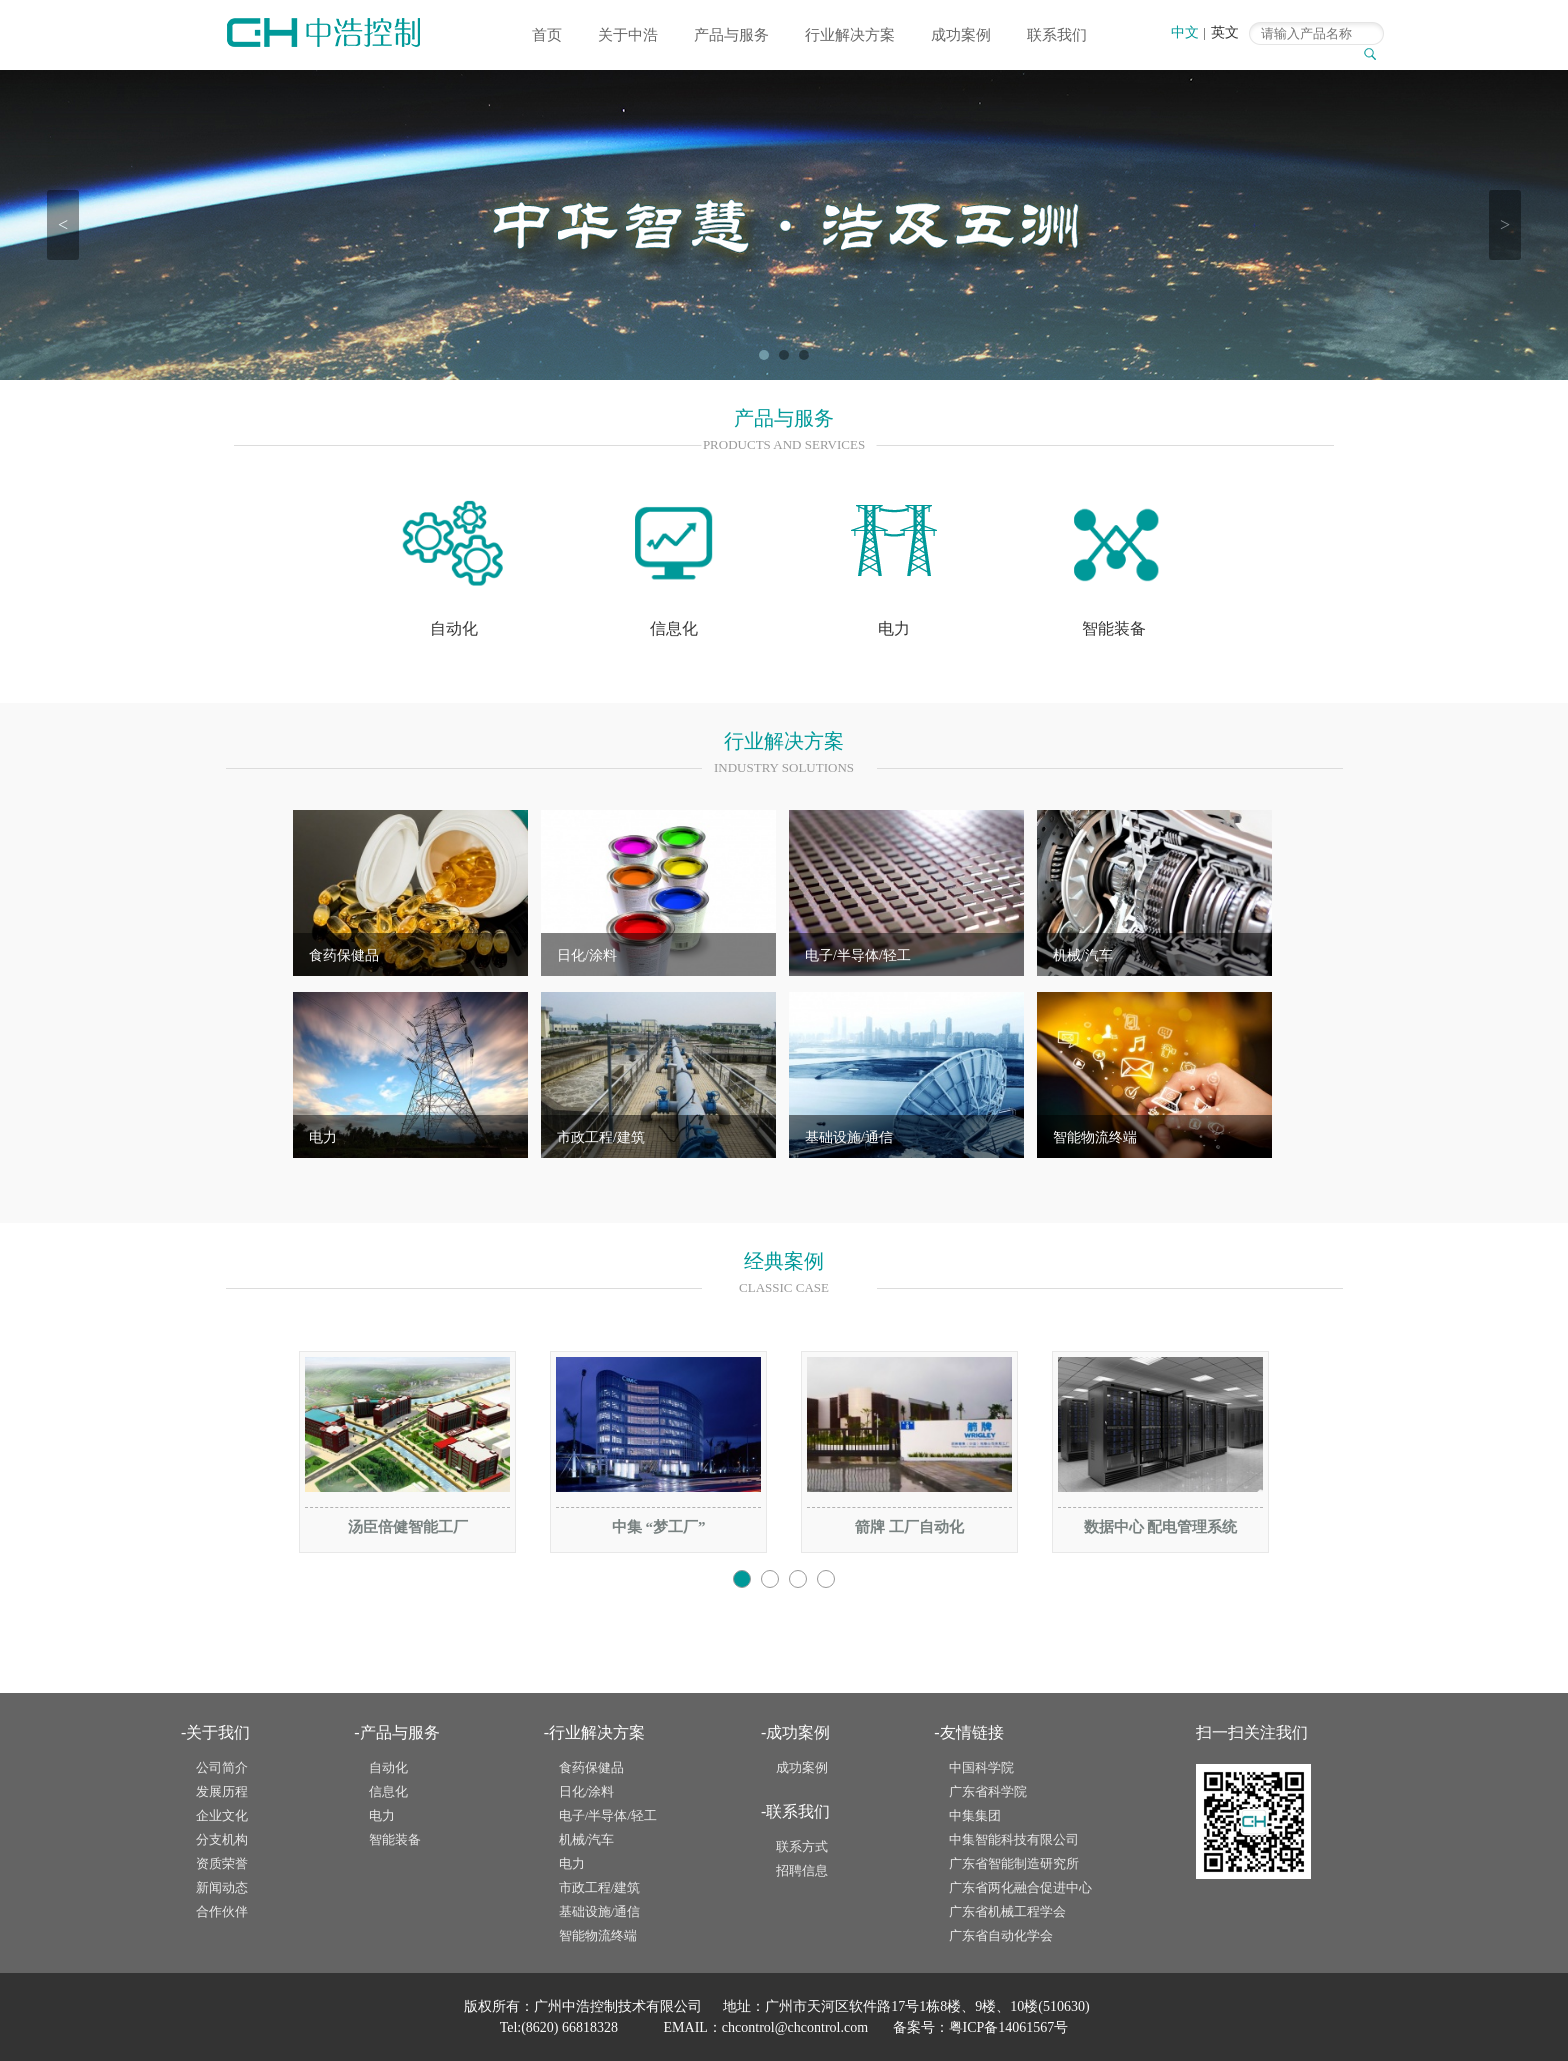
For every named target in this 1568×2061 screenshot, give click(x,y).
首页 (547, 35)
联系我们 (1057, 35)
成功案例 (961, 35)
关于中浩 (628, 35)
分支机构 (222, 1839)
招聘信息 (802, 1870)
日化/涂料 (587, 955)
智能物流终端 (1095, 1137)
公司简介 (222, 1767)
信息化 (388, 1791)
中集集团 (975, 1815)
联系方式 (802, 1846)
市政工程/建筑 (601, 1137)
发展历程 (222, 1791)
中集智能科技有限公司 (1014, 1839)
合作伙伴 (222, 1911)
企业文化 (222, 1815)
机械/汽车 (1083, 955)
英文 (1225, 32)
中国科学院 (981, 1767)
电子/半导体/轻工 (858, 955)
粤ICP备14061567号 (1009, 2027)
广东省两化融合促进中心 (1020, 1887)
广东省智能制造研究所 (1014, 1863)
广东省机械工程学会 (1007, 1911)
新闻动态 (222, 1887)
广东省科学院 (988, 1791)
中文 (1185, 32)
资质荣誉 (222, 1863)
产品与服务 (731, 35)
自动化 (388, 1767)
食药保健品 (344, 955)
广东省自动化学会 (1001, 1935)
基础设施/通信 (849, 1137)
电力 (323, 1137)
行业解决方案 (850, 35)
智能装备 (395, 1839)
